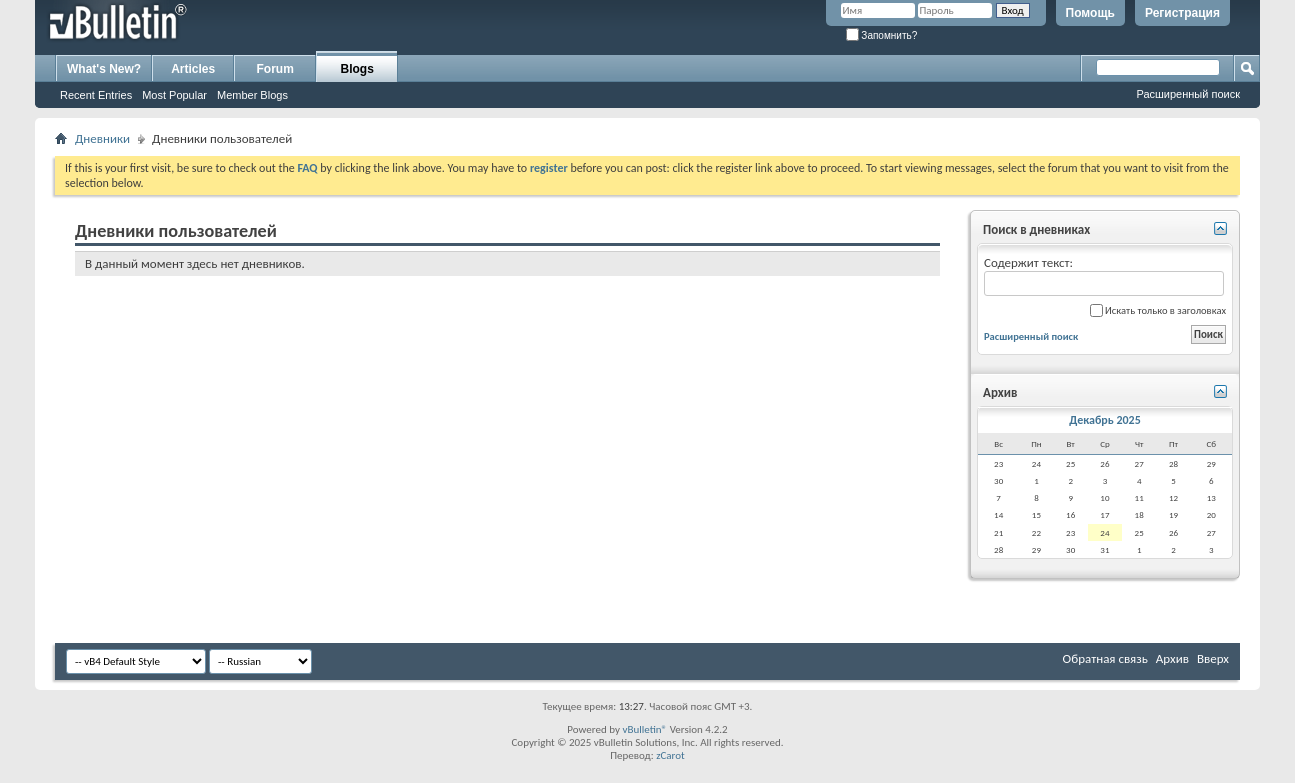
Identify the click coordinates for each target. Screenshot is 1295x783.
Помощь (1090, 13)
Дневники (102, 138)
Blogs (357, 69)
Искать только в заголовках (1158, 310)
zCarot (670, 755)
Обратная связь (1105, 658)
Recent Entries (96, 95)
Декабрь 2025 (1105, 420)
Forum (275, 69)
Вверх (1213, 658)
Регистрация (1182, 13)
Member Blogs (252, 95)
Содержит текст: (1104, 275)
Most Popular (174, 95)
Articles (193, 69)
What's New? (104, 69)
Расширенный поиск (1188, 94)
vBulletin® (644, 729)
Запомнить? (882, 35)
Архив (1172, 658)
